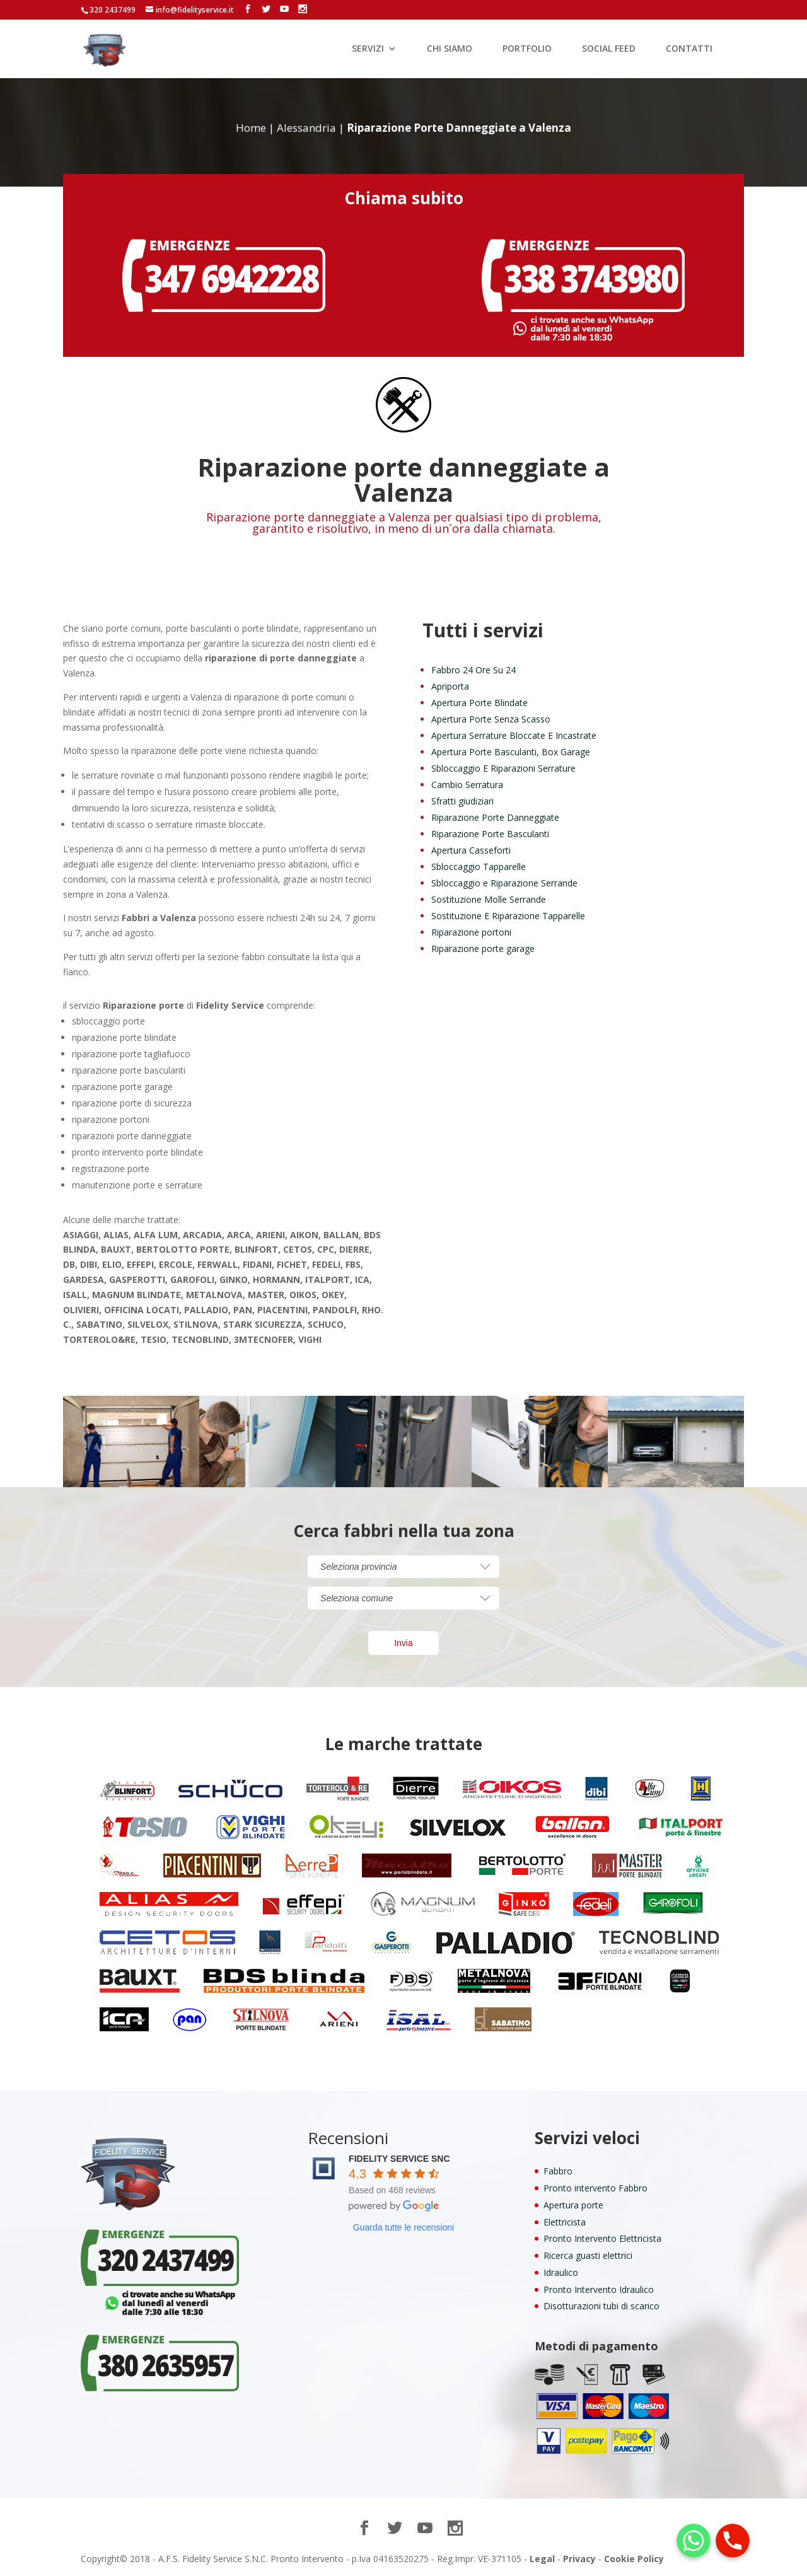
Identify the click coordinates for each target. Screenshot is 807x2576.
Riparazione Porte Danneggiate (495, 817)
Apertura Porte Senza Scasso (490, 719)
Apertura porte (573, 2205)
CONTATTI (689, 49)
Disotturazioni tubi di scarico (601, 2306)
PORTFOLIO (527, 49)
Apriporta (450, 686)
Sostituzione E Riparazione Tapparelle (508, 916)
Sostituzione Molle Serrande (488, 899)
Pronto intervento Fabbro (595, 2188)
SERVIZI (368, 49)
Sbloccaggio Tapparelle (478, 867)
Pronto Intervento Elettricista (602, 2238)
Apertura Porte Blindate (479, 703)
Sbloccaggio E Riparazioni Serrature (503, 768)
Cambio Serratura (467, 785)
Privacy (579, 2559)
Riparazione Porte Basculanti (490, 834)
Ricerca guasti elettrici (587, 2255)
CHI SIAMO (449, 49)
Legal (542, 2559)
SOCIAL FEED (609, 49)
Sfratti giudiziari (462, 801)
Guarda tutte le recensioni (403, 2227)
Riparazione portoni (471, 932)
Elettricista (564, 2222)
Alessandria (306, 127)
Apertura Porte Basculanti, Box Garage (510, 752)
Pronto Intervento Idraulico (598, 2289)
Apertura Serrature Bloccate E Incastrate (513, 735)
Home (251, 127)
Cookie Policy (634, 2559)
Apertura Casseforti (471, 850)
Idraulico (560, 2272)
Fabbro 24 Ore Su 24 (473, 670)
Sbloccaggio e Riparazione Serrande (504, 883)
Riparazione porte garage (483, 948)
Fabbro (557, 2171)
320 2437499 (113, 9)
